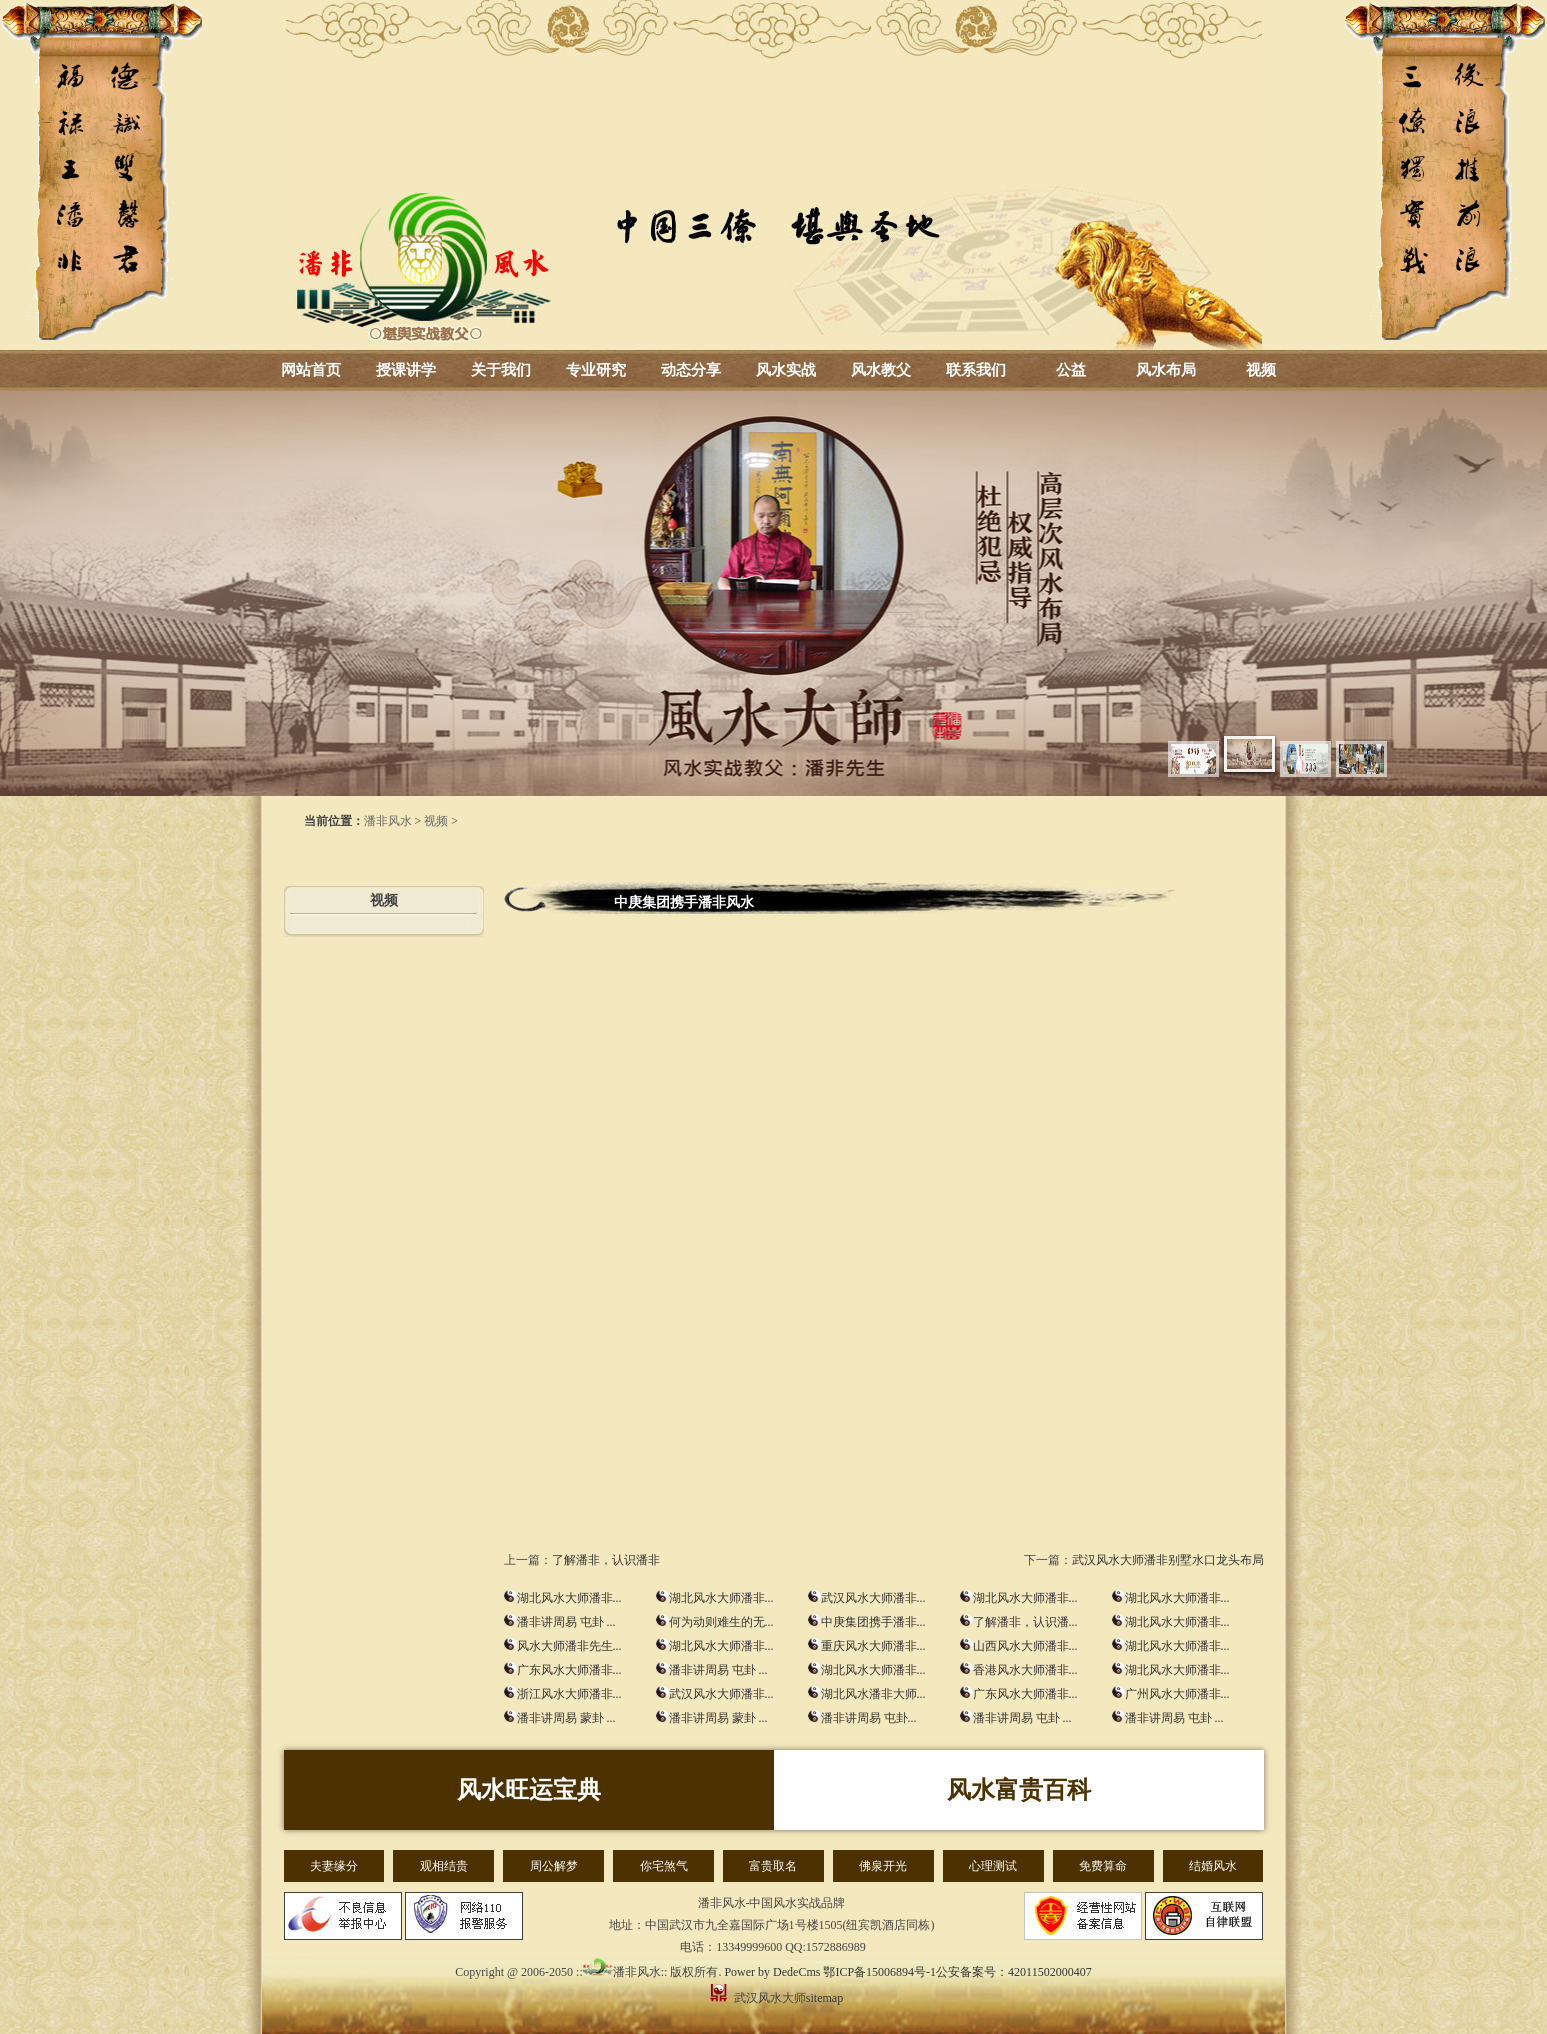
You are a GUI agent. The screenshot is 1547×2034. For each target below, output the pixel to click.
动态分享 (691, 370)
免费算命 (1103, 1866)
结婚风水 (1213, 1866)
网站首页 (311, 370)
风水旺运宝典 (529, 1790)
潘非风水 (388, 821)
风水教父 (881, 370)
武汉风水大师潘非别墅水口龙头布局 (1168, 1560)
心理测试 (993, 1866)
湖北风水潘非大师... (873, 1694)
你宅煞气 (664, 1866)
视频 (1261, 370)
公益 (1071, 370)
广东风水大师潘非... (569, 1670)
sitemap (824, 1998)
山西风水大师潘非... (1025, 1646)
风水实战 (786, 370)
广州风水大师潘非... (1177, 1694)
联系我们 (976, 370)
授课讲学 (406, 370)
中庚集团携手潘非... (873, 1622)
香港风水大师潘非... (1025, 1670)
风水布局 (1166, 370)
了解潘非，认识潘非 (606, 1560)
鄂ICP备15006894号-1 (879, 1972)
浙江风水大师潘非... (569, 1694)
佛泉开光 (883, 1866)
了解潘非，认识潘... (1025, 1622)
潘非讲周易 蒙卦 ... (566, 1718)
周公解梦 (554, 1866)
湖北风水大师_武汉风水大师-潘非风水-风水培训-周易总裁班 (774, 175)
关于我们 (501, 370)
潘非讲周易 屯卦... (869, 1718)
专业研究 (596, 370)
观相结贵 (444, 1866)
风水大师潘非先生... (569, 1646)
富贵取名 (773, 1866)
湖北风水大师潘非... (569, 1598)
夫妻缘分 (334, 1866)
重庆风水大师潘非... (873, 1646)
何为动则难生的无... (721, 1622)
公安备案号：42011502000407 (1014, 1972)
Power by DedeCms (772, 1972)
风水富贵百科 (1019, 1790)
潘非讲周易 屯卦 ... (566, 1622)
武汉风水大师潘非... (873, 1598)
